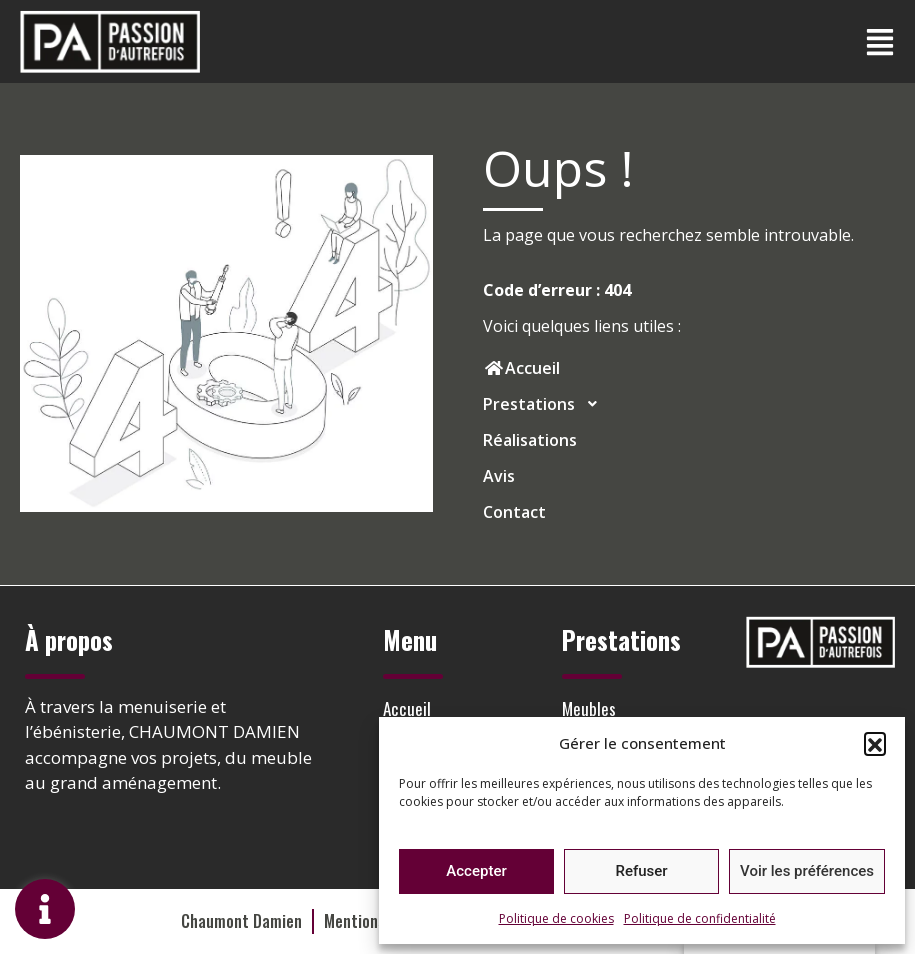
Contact (514, 512)
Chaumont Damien (241, 921)
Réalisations (530, 440)
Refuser (641, 871)
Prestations (546, 404)
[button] (875, 743)
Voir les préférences (807, 871)
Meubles (589, 708)
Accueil (407, 708)
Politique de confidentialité (700, 918)
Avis (499, 476)
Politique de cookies (556, 918)
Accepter (476, 871)
